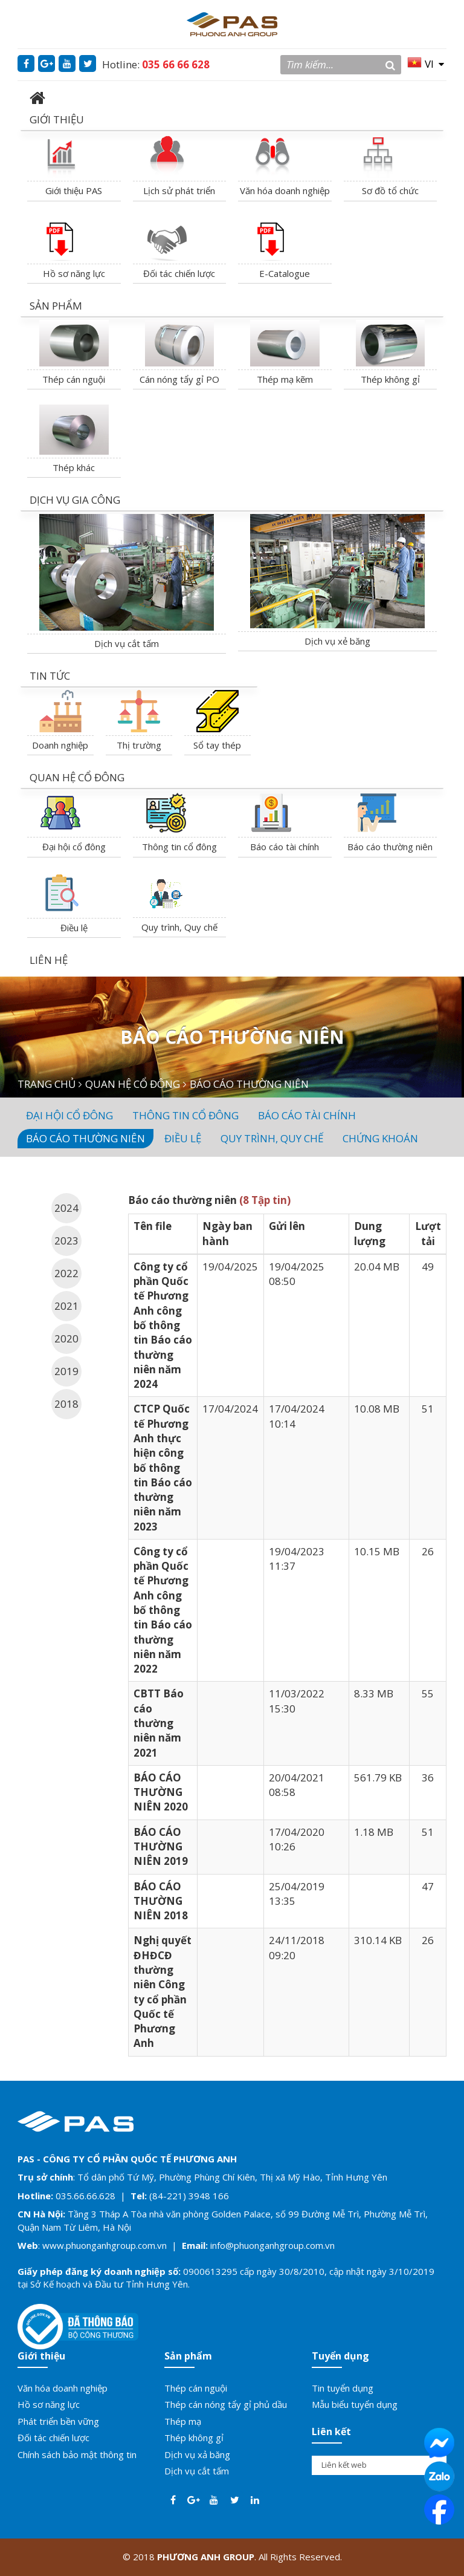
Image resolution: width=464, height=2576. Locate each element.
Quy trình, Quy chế (179, 927)
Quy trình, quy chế (272, 1138)
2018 (66, 1404)
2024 (66, 1208)
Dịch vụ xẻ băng (337, 641)
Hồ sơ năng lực (74, 273)
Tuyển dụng (340, 2356)
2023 (66, 1240)
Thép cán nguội (73, 379)
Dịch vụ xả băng (197, 2454)
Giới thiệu (41, 2356)
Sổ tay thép (217, 745)
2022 (66, 1273)
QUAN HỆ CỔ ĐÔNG (77, 777)
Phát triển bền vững (58, 2421)
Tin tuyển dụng (342, 2388)
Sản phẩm (188, 2356)
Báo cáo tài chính (284, 847)
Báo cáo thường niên (390, 847)
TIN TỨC (50, 676)
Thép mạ (182, 2421)
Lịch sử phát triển (179, 190)
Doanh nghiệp (60, 745)
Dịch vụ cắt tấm (126, 643)
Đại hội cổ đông (74, 847)
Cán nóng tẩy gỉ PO (179, 379)
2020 (66, 1338)
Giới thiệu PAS (73, 190)
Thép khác (74, 467)
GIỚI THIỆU (57, 119)
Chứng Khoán (380, 1138)
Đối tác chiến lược (179, 273)
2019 (66, 1371)
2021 (66, 1306)
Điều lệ (74, 928)
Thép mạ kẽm (285, 379)
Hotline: (156, 64)
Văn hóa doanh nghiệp (285, 190)
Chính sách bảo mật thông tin (77, 2454)
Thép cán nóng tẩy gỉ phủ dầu (225, 2404)
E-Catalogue (284, 273)
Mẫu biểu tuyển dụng (355, 2404)
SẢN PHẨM (56, 306)
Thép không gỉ (390, 379)
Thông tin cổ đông (179, 847)
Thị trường (139, 745)
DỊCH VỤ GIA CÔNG (75, 500)
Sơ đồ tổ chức (390, 190)
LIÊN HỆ (49, 960)
